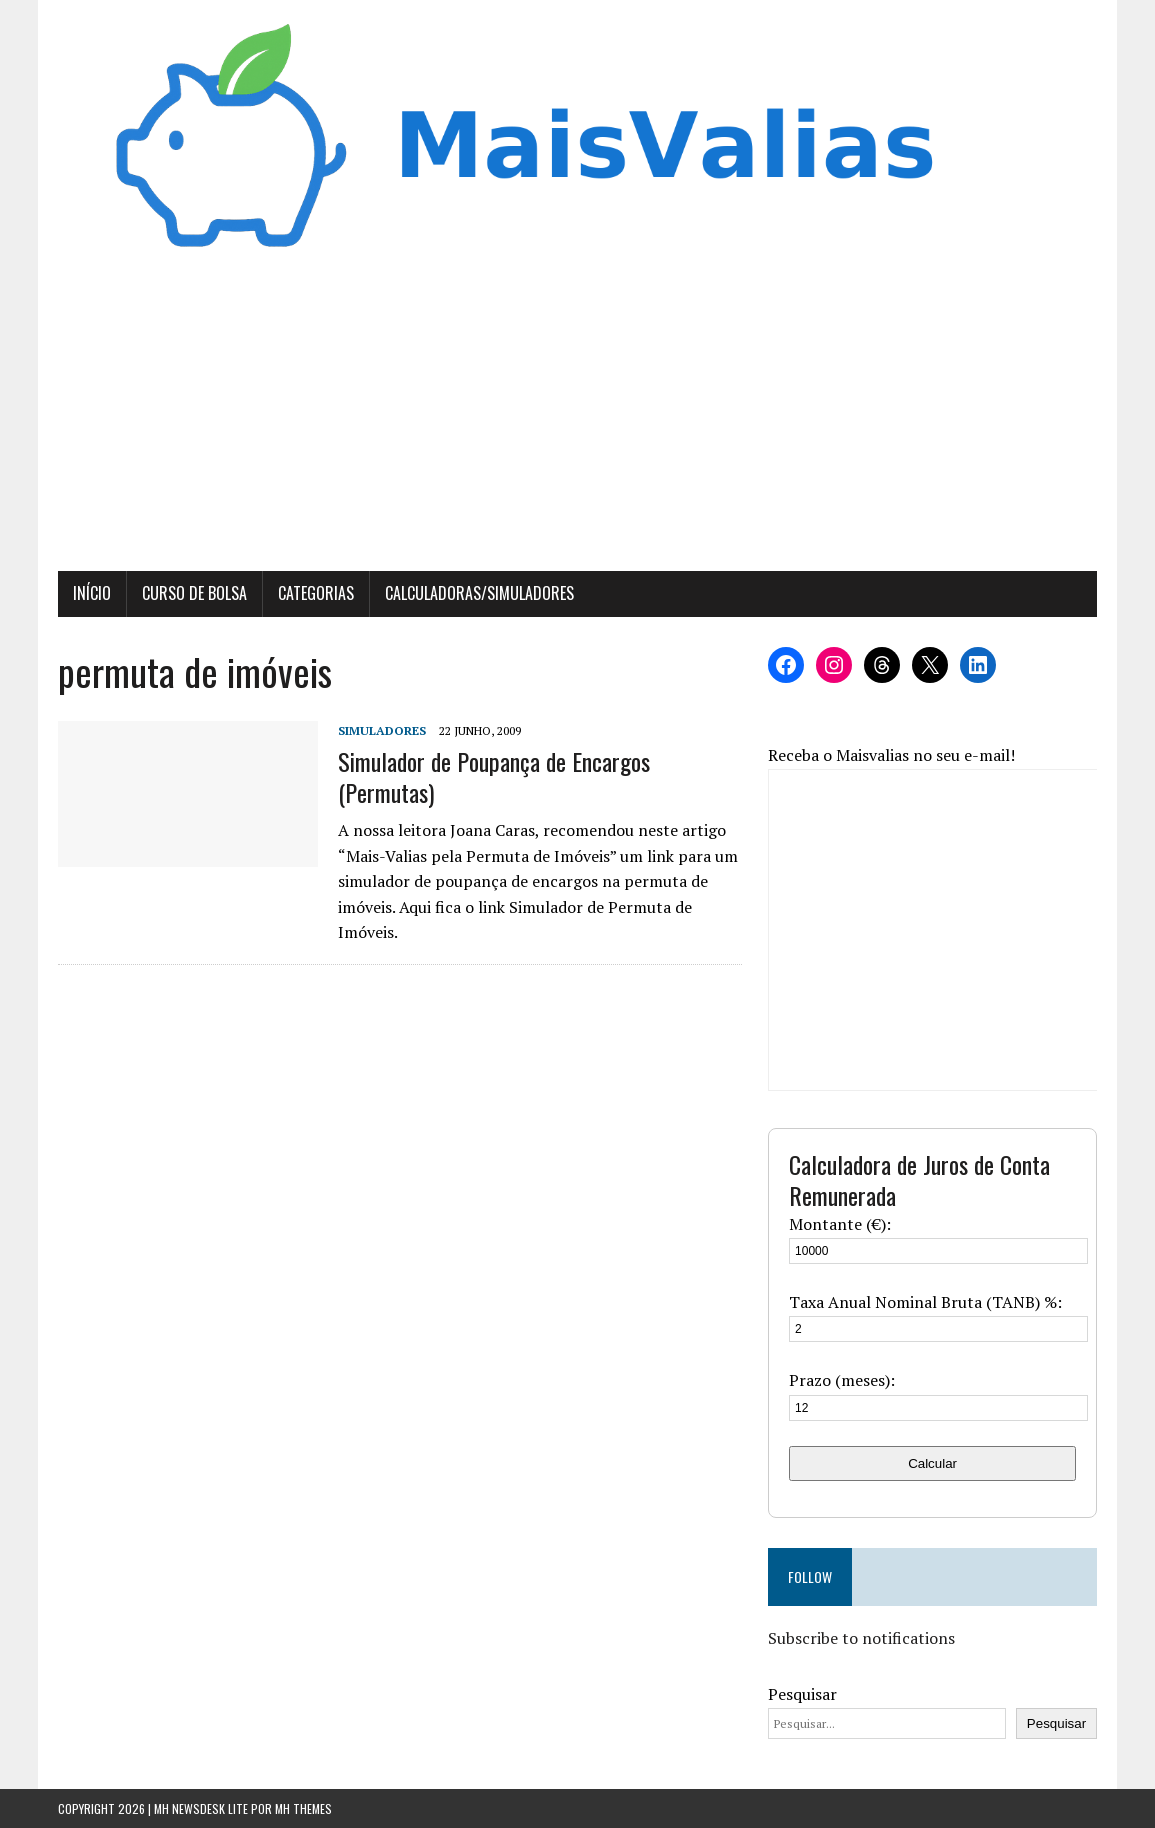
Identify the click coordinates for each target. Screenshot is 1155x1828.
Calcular (932, 1463)
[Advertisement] (578, 421)
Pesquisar (802, 1694)
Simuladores (382, 730)
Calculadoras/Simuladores (479, 593)
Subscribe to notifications (861, 1638)
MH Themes (303, 1808)
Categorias (316, 593)
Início (92, 593)
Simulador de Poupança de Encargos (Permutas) (494, 776)
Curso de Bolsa (194, 593)
